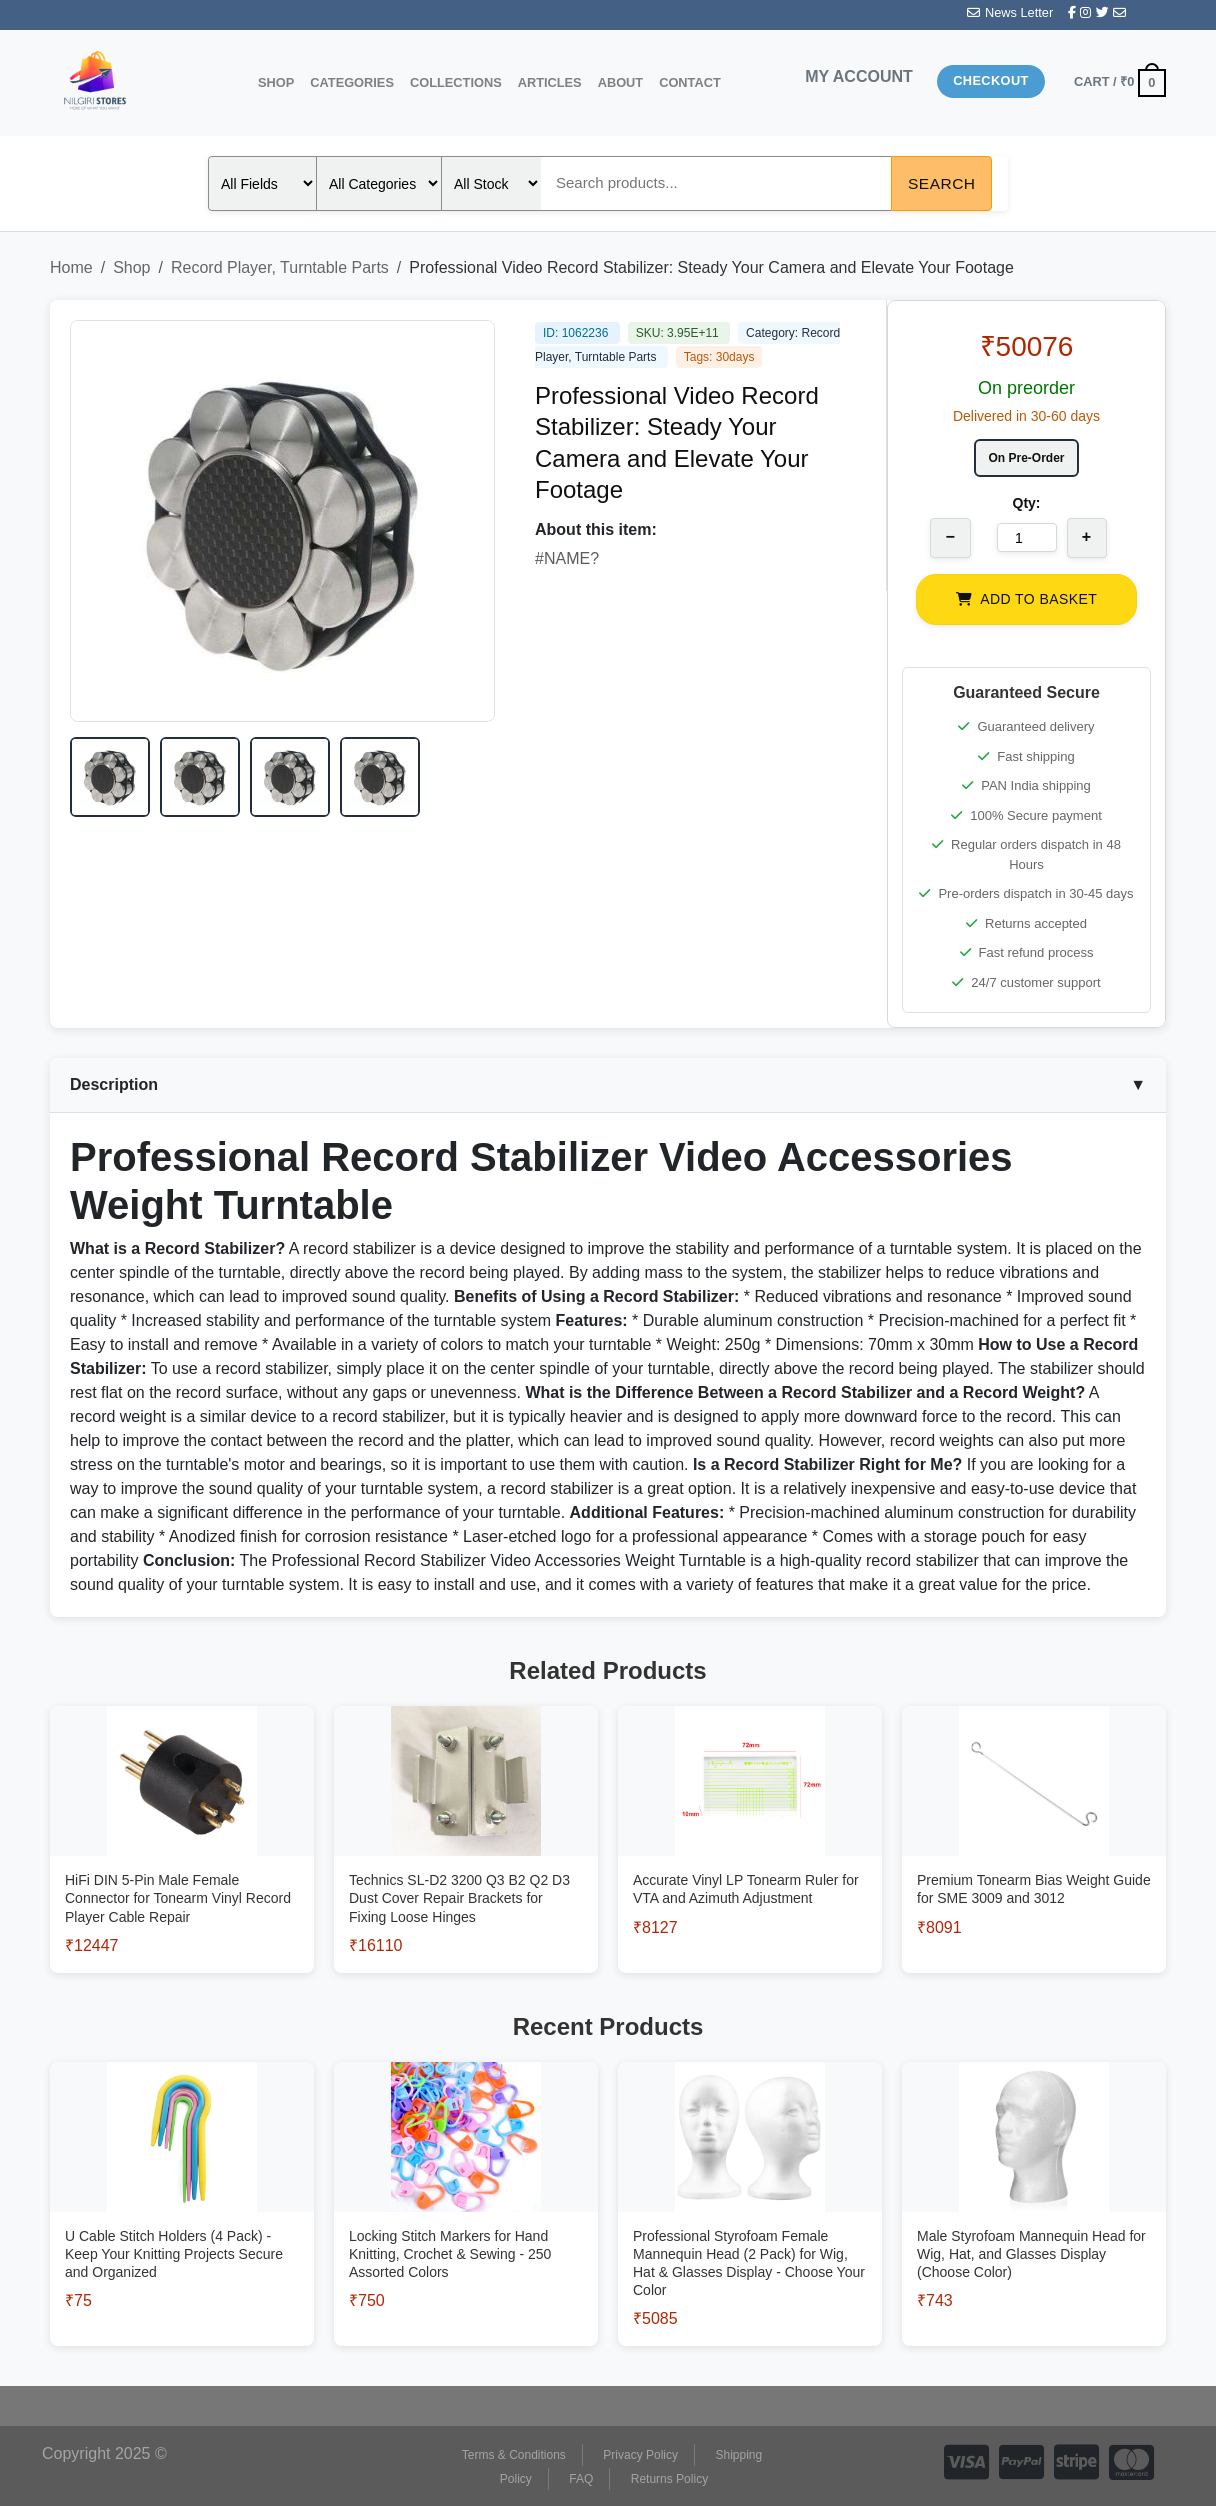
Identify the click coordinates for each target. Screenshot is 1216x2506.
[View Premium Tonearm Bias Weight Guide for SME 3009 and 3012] (1034, 1862)
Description (608, 1085)
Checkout (991, 80)
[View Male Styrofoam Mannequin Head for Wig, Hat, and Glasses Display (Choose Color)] (1034, 2227)
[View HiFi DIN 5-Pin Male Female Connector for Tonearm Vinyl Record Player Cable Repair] (182, 1871)
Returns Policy (669, 2479)
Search (941, 183)
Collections (456, 82)
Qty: (1027, 503)
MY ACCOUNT (859, 76)
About (621, 82)
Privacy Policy (640, 2455)
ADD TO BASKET (1026, 599)
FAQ (581, 2479)
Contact (690, 82)
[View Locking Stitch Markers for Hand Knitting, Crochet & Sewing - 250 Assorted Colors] (466, 2227)
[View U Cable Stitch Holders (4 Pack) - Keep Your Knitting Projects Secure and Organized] (182, 2227)
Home (71, 267)
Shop (276, 82)
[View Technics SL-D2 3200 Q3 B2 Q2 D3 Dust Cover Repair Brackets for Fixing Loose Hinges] (466, 1871)
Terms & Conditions (514, 2455)
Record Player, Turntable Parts (280, 267)
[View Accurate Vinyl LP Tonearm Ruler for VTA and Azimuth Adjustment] (750, 1862)
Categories (352, 82)
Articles (550, 82)
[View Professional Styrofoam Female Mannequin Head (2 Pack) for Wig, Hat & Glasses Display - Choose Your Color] (750, 2237)
